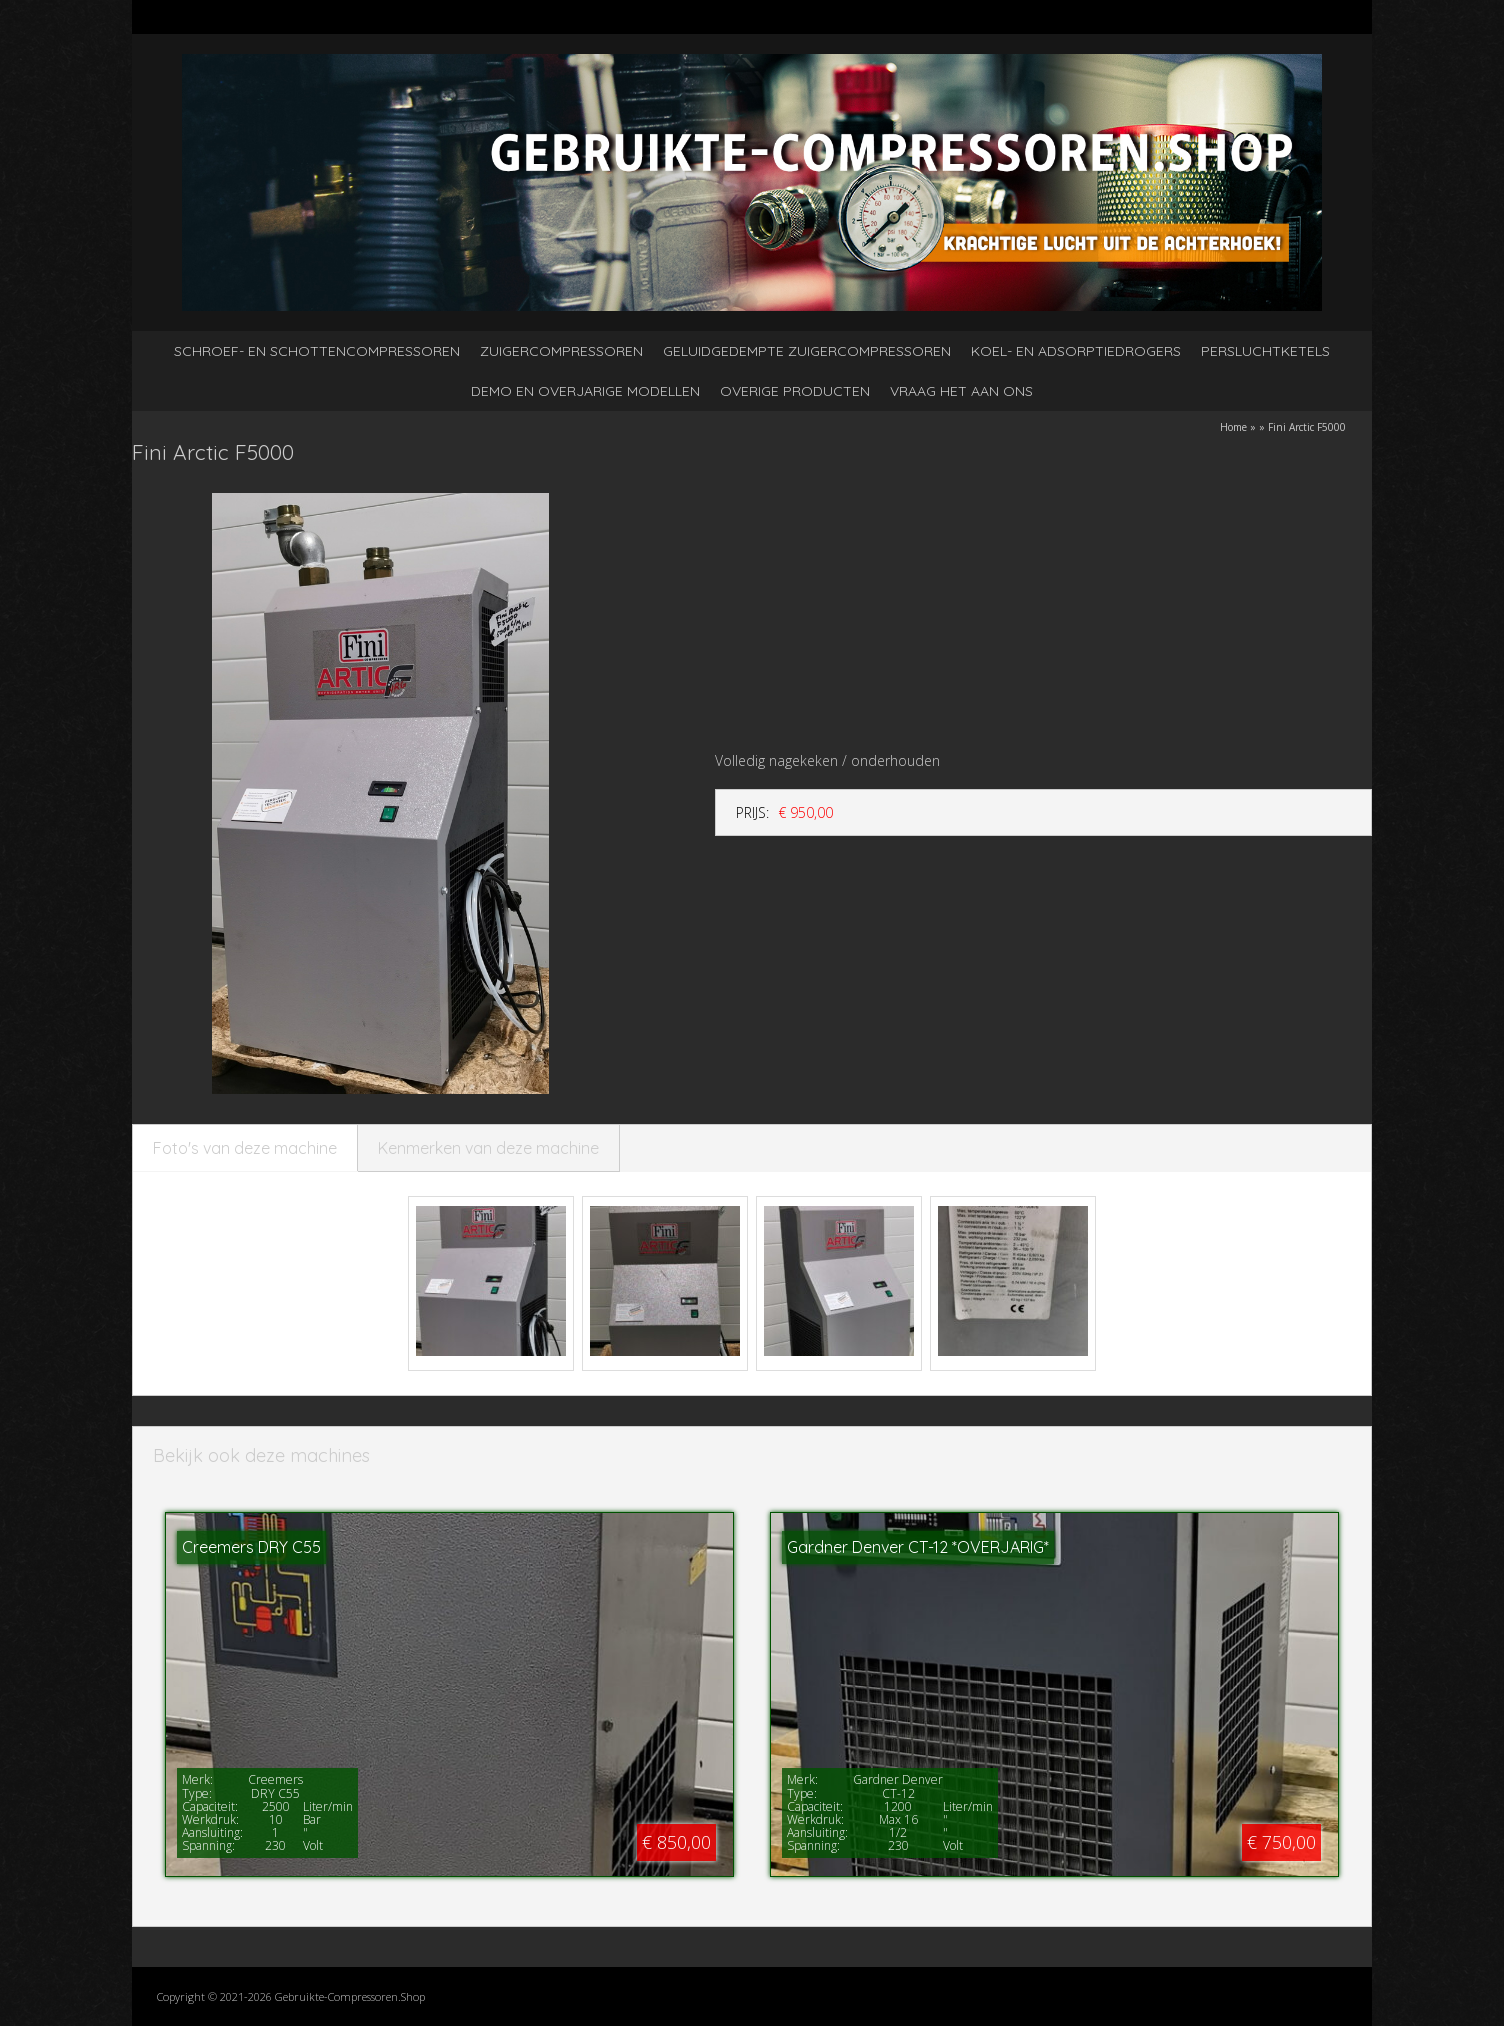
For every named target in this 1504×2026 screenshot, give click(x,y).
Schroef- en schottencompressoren (317, 351)
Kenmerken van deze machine (488, 1148)
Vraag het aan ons (961, 391)
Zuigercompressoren (561, 351)
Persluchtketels (1265, 351)
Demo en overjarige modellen (585, 391)
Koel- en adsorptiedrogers (1076, 351)
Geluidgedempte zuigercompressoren (807, 351)
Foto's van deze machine (245, 1148)
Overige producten (795, 391)
